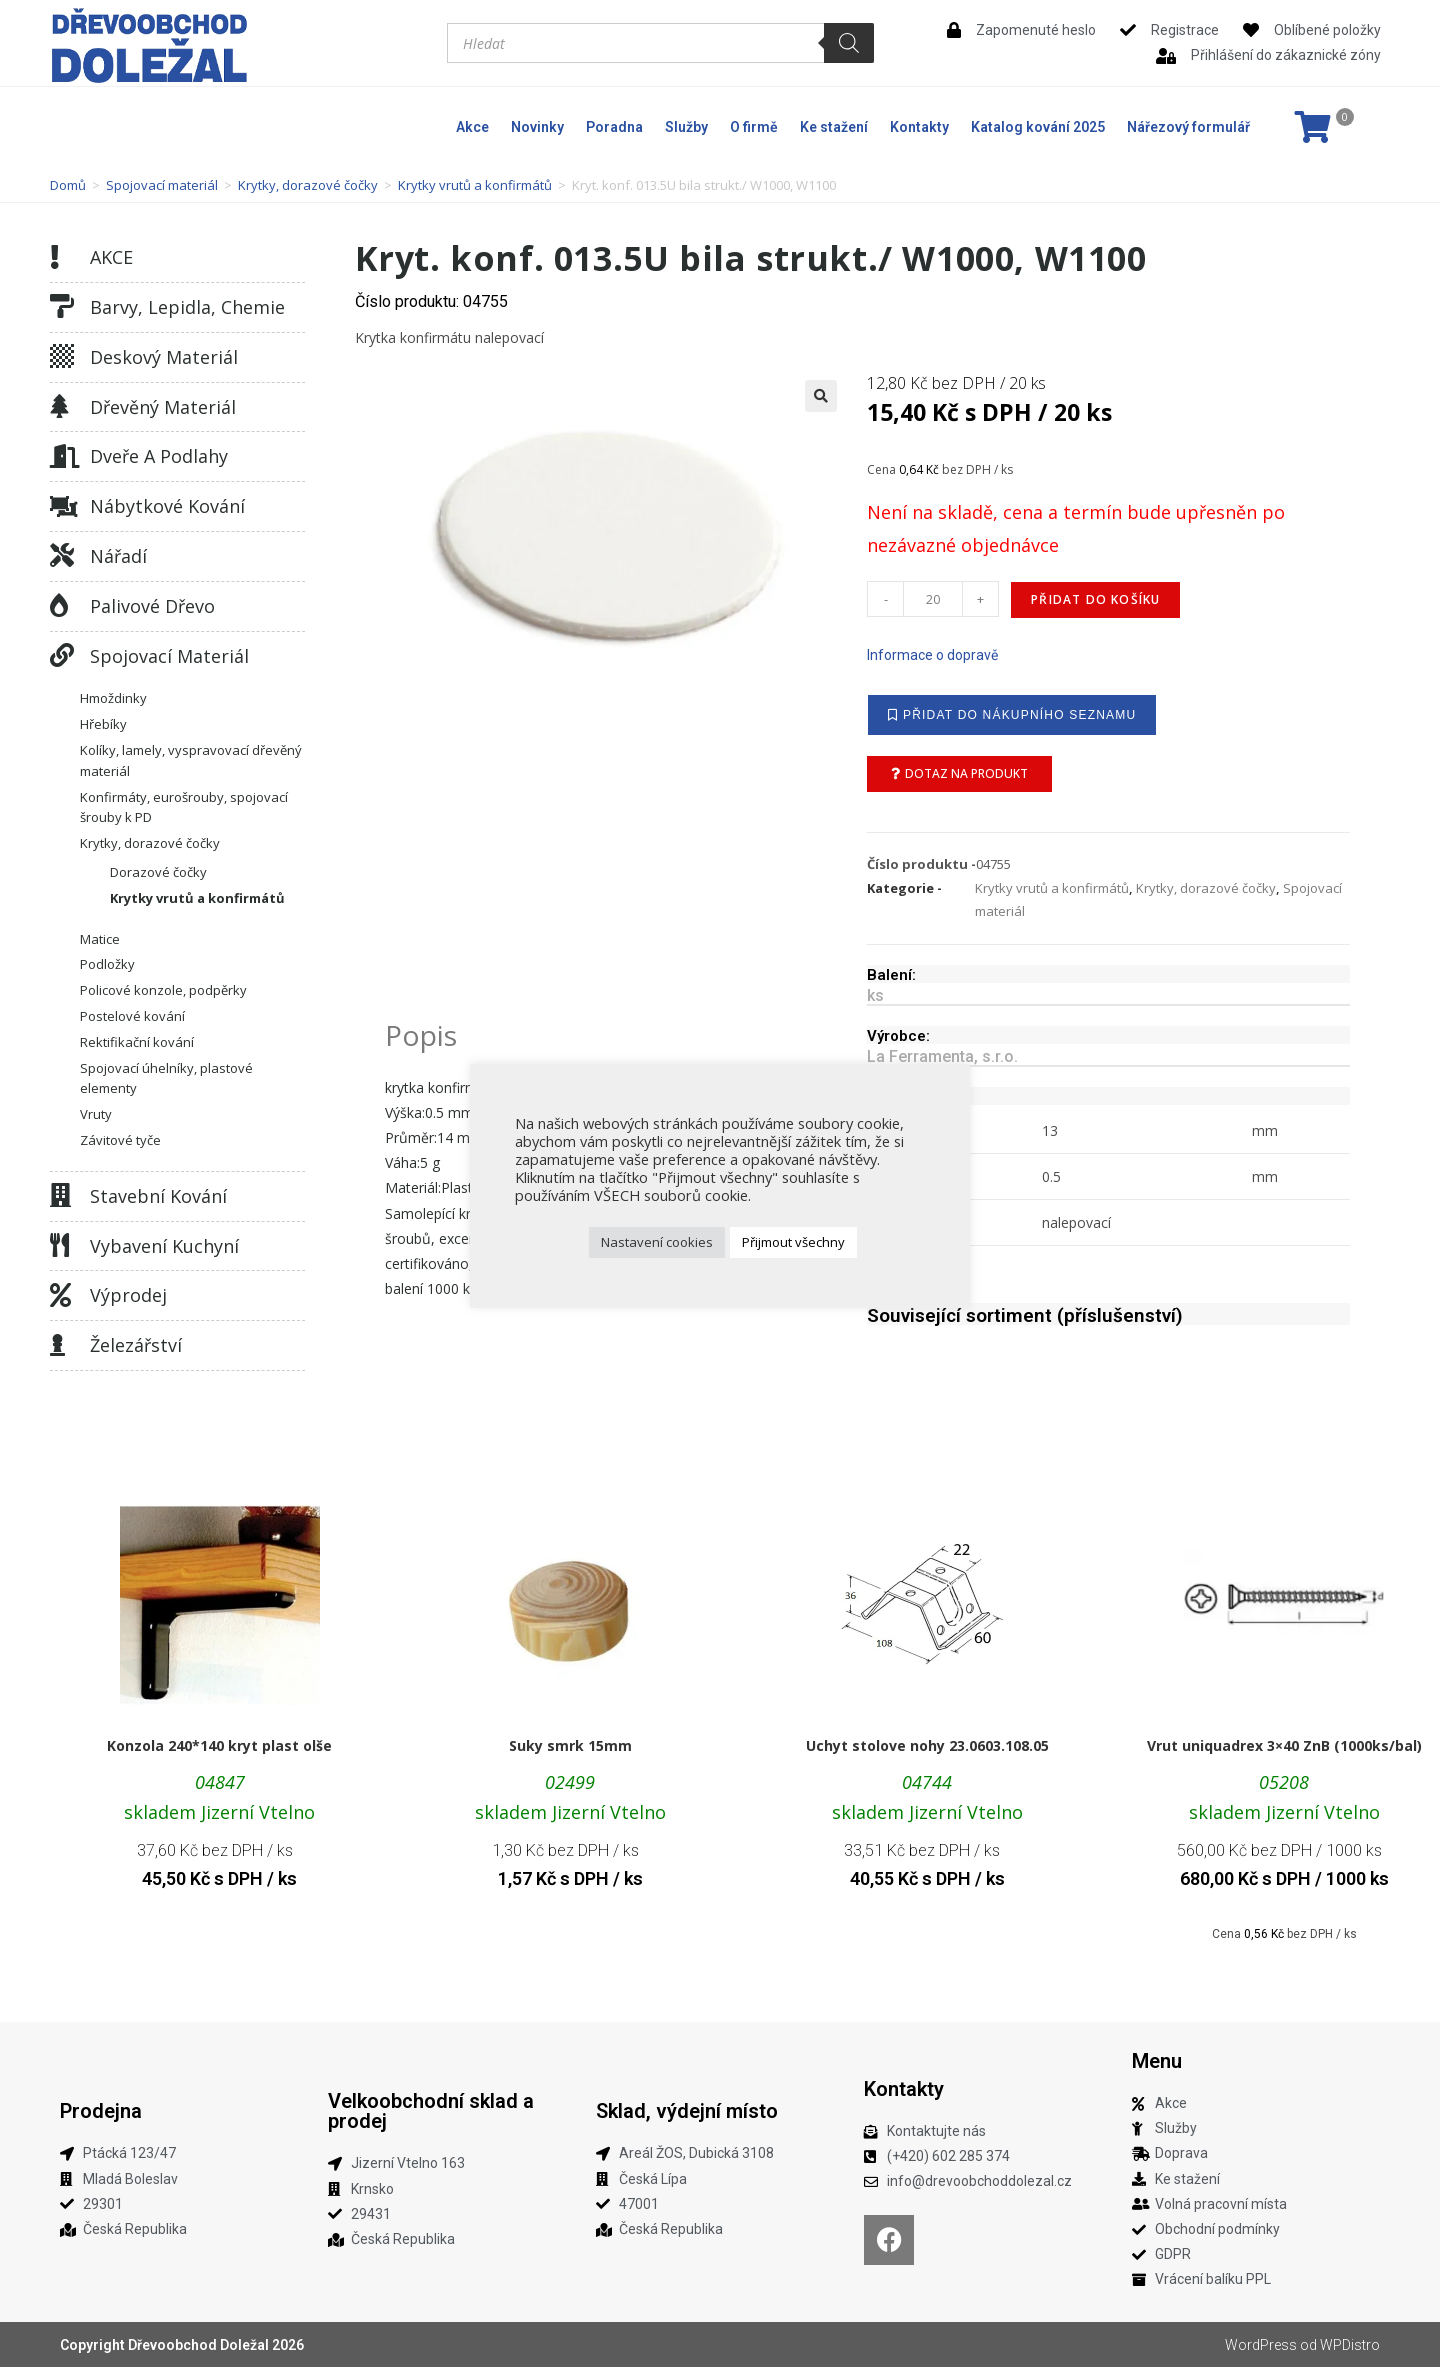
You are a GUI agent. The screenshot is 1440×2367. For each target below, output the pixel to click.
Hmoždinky (113, 698)
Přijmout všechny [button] (793, 1242)
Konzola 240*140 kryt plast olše (219, 1745)
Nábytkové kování (167, 506)
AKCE (111, 257)
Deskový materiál (164, 357)
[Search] (849, 43)
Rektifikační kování (137, 1042)
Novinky (537, 127)
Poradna (614, 127)
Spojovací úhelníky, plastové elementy (166, 1078)
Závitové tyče (120, 1140)
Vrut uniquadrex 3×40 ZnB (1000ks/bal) (1284, 1745)
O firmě (754, 127)
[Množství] (933, 599)
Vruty (96, 1114)
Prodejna (101, 2111)
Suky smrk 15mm (570, 1745)
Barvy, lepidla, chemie (187, 307)
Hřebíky (103, 724)
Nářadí (118, 556)
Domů (68, 185)
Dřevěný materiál (163, 407)
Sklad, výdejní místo (687, 2111)
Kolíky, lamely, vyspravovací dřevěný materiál (191, 760)
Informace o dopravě (932, 655)
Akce (472, 127)
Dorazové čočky (158, 872)
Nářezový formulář (1188, 127)
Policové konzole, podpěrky (163, 990)
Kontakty (919, 127)
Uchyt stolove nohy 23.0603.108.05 (927, 1745)
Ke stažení (834, 127)
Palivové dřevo (152, 606)
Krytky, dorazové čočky (308, 185)
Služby (686, 127)
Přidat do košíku (1095, 599)
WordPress (1261, 2345)
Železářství (136, 1345)
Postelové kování (132, 1016)
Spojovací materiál (162, 185)
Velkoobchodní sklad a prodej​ (431, 2111)
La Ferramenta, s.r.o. (942, 1056)
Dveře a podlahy (159, 456)
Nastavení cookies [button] (657, 1242)
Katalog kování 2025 (1038, 127)
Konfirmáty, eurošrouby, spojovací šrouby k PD (184, 807)
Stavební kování (158, 1196)
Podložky (107, 964)
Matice (100, 939)
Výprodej (128, 1295)
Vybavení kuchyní (164, 1246)
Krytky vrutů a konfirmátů (475, 185)
